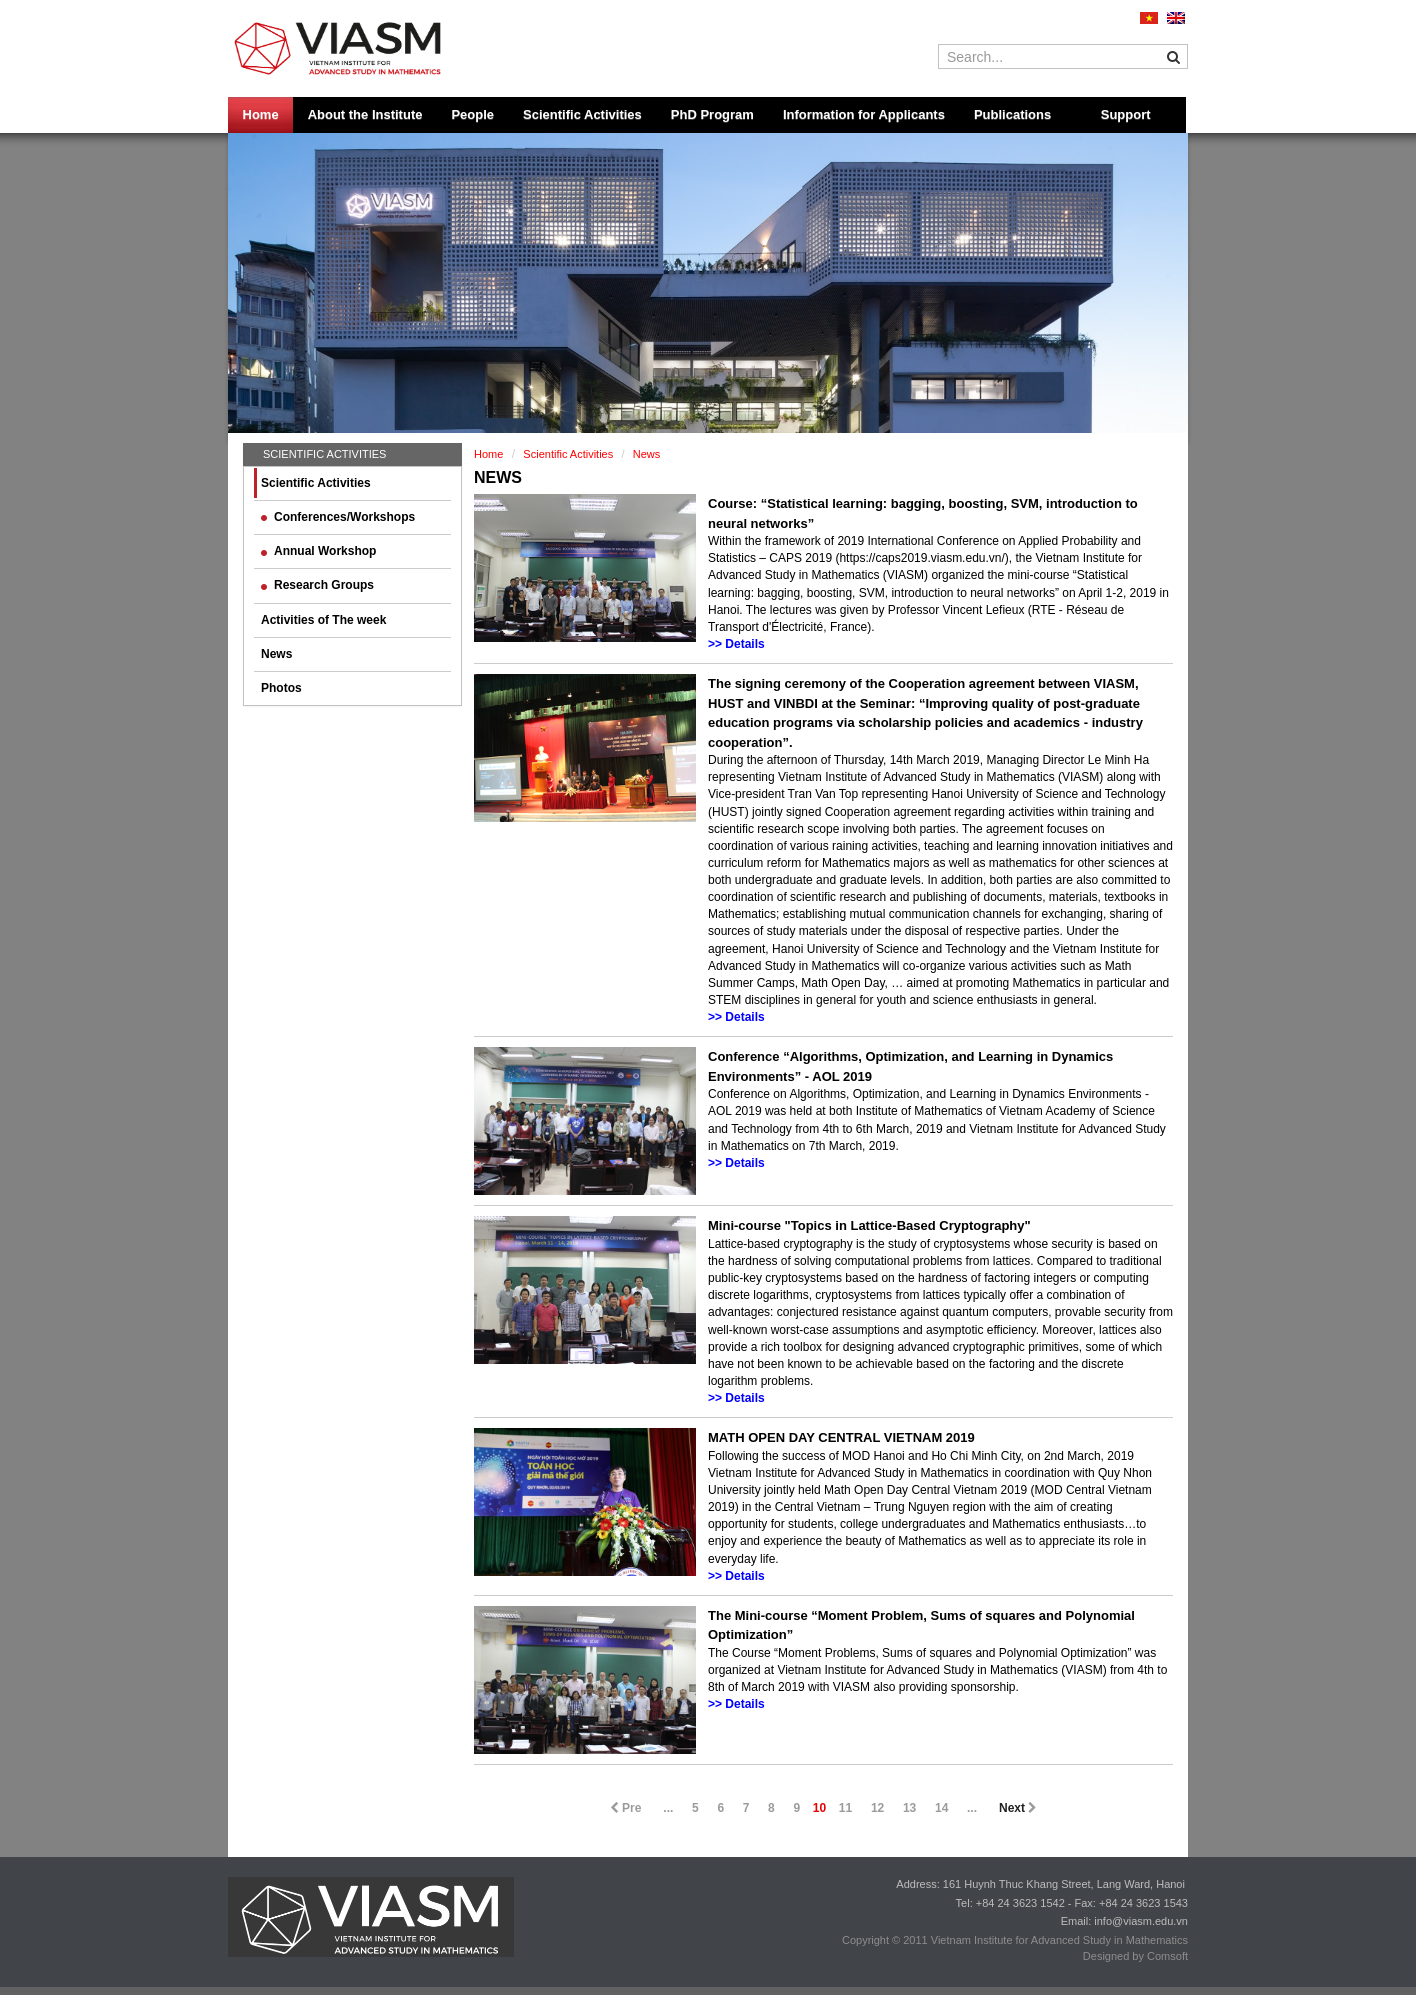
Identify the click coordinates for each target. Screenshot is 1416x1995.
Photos (281, 688)
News (276, 654)
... (668, 1808)
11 (845, 1808)
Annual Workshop (318, 551)
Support (1126, 114)
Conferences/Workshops (338, 517)
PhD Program (712, 114)
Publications (1012, 114)
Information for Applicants (864, 114)
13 (909, 1808)
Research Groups (317, 585)
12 (877, 1808)
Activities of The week (323, 620)
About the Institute (365, 114)
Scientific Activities (582, 114)
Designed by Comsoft (1135, 1956)
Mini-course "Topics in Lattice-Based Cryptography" (869, 1225)
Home (261, 114)
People (472, 114)
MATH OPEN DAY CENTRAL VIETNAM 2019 (841, 1437)
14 (941, 1808)
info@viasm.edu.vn (1141, 1921)
